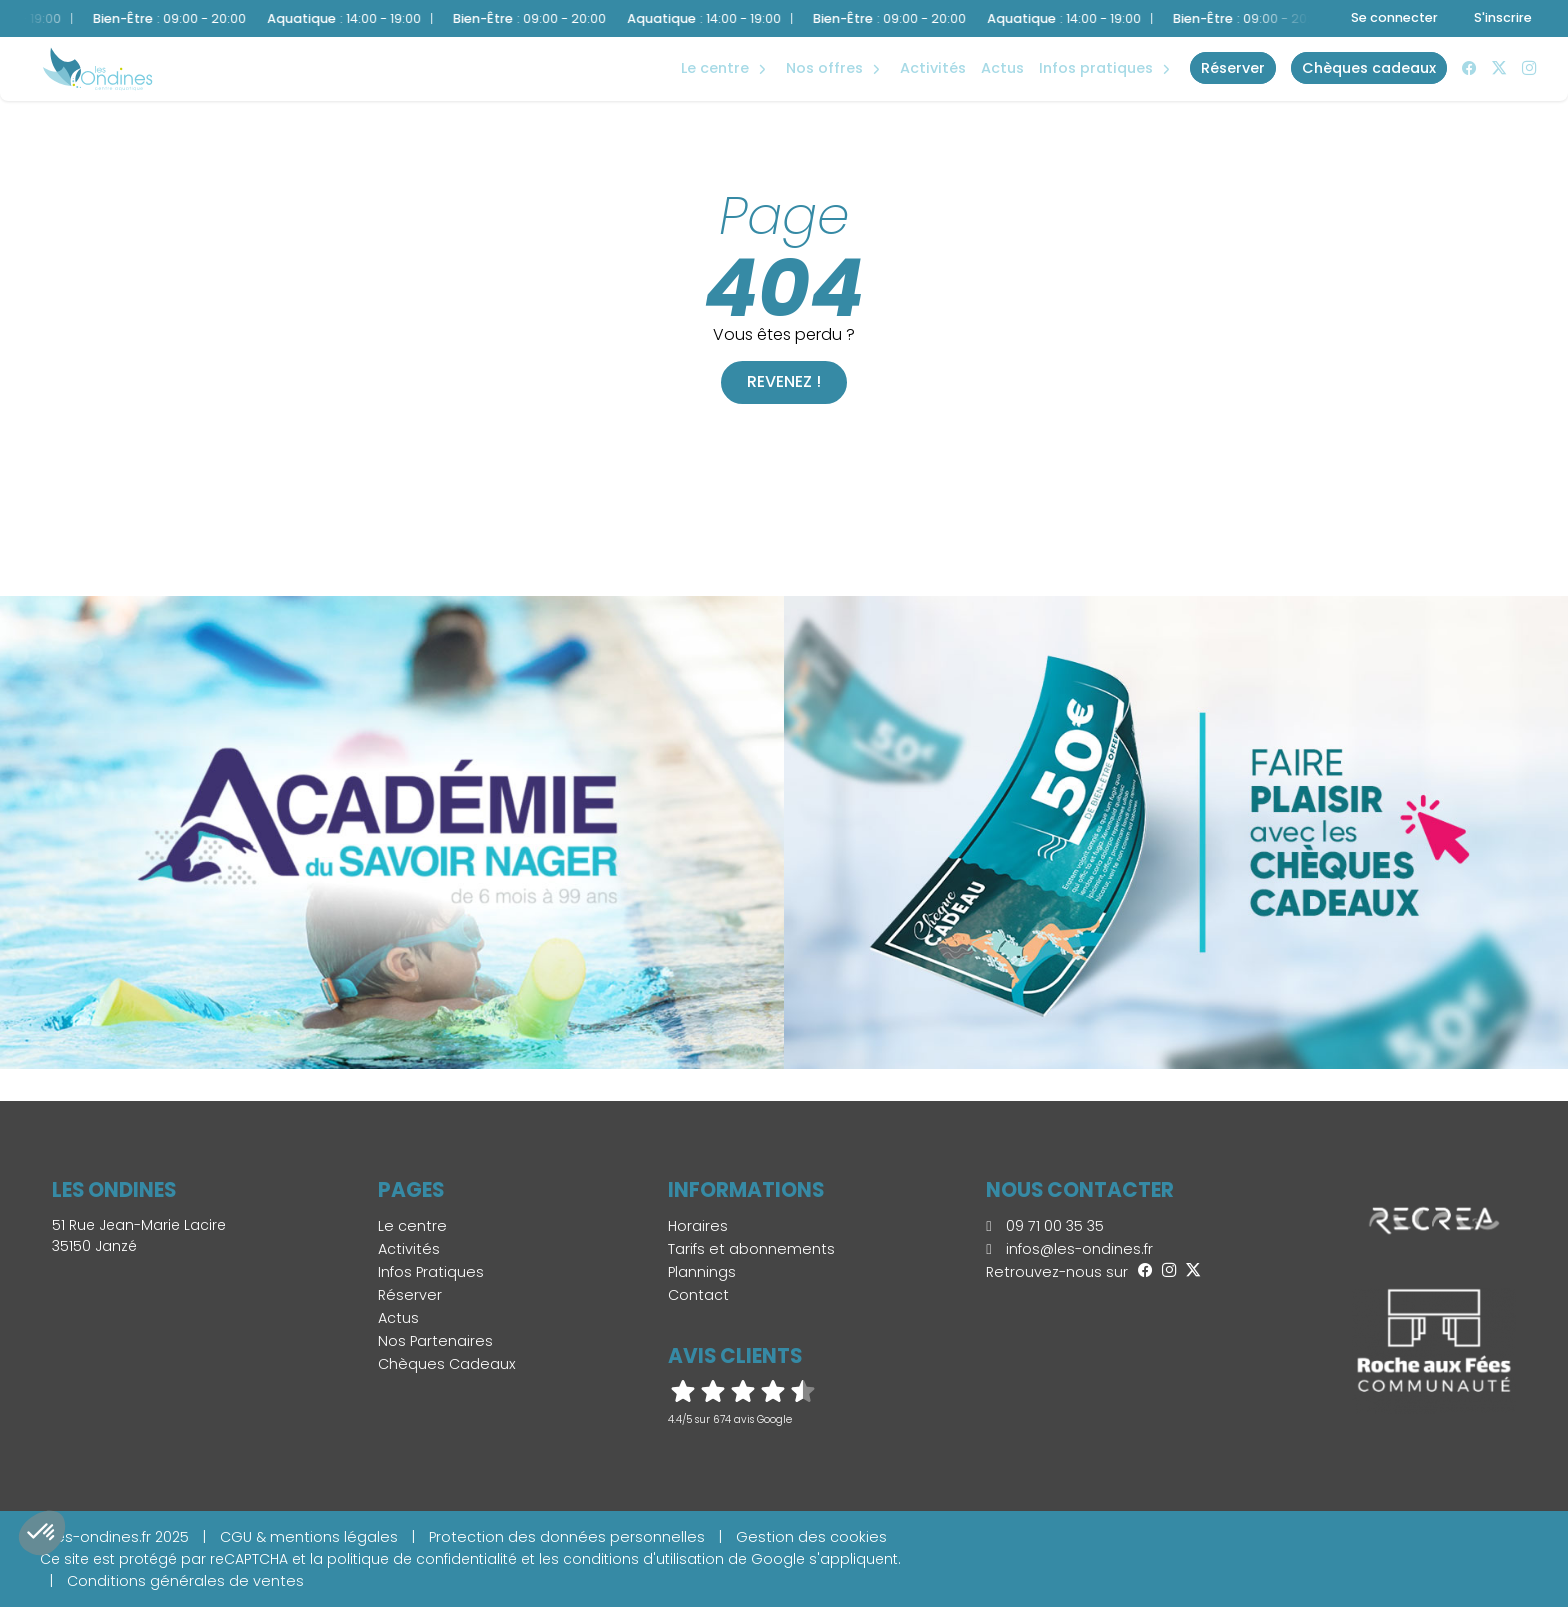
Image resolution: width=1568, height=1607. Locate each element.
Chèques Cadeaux (447, 1364)
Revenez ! (784, 381)
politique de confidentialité (422, 1559)
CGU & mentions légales (309, 1537)
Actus (1002, 68)
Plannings (702, 1272)
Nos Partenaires (435, 1341)
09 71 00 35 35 (1044, 1226)
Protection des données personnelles (567, 1537)
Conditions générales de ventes (185, 1581)
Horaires (698, 1226)
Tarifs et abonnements (751, 1249)
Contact (698, 1295)
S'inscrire (1503, 17)
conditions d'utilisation (643, 1559)
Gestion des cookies (811, 1537)
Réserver (410, 1295)
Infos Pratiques (1096, 68)
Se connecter (1394, 17)
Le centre (412, 1226)
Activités (933, 68)
